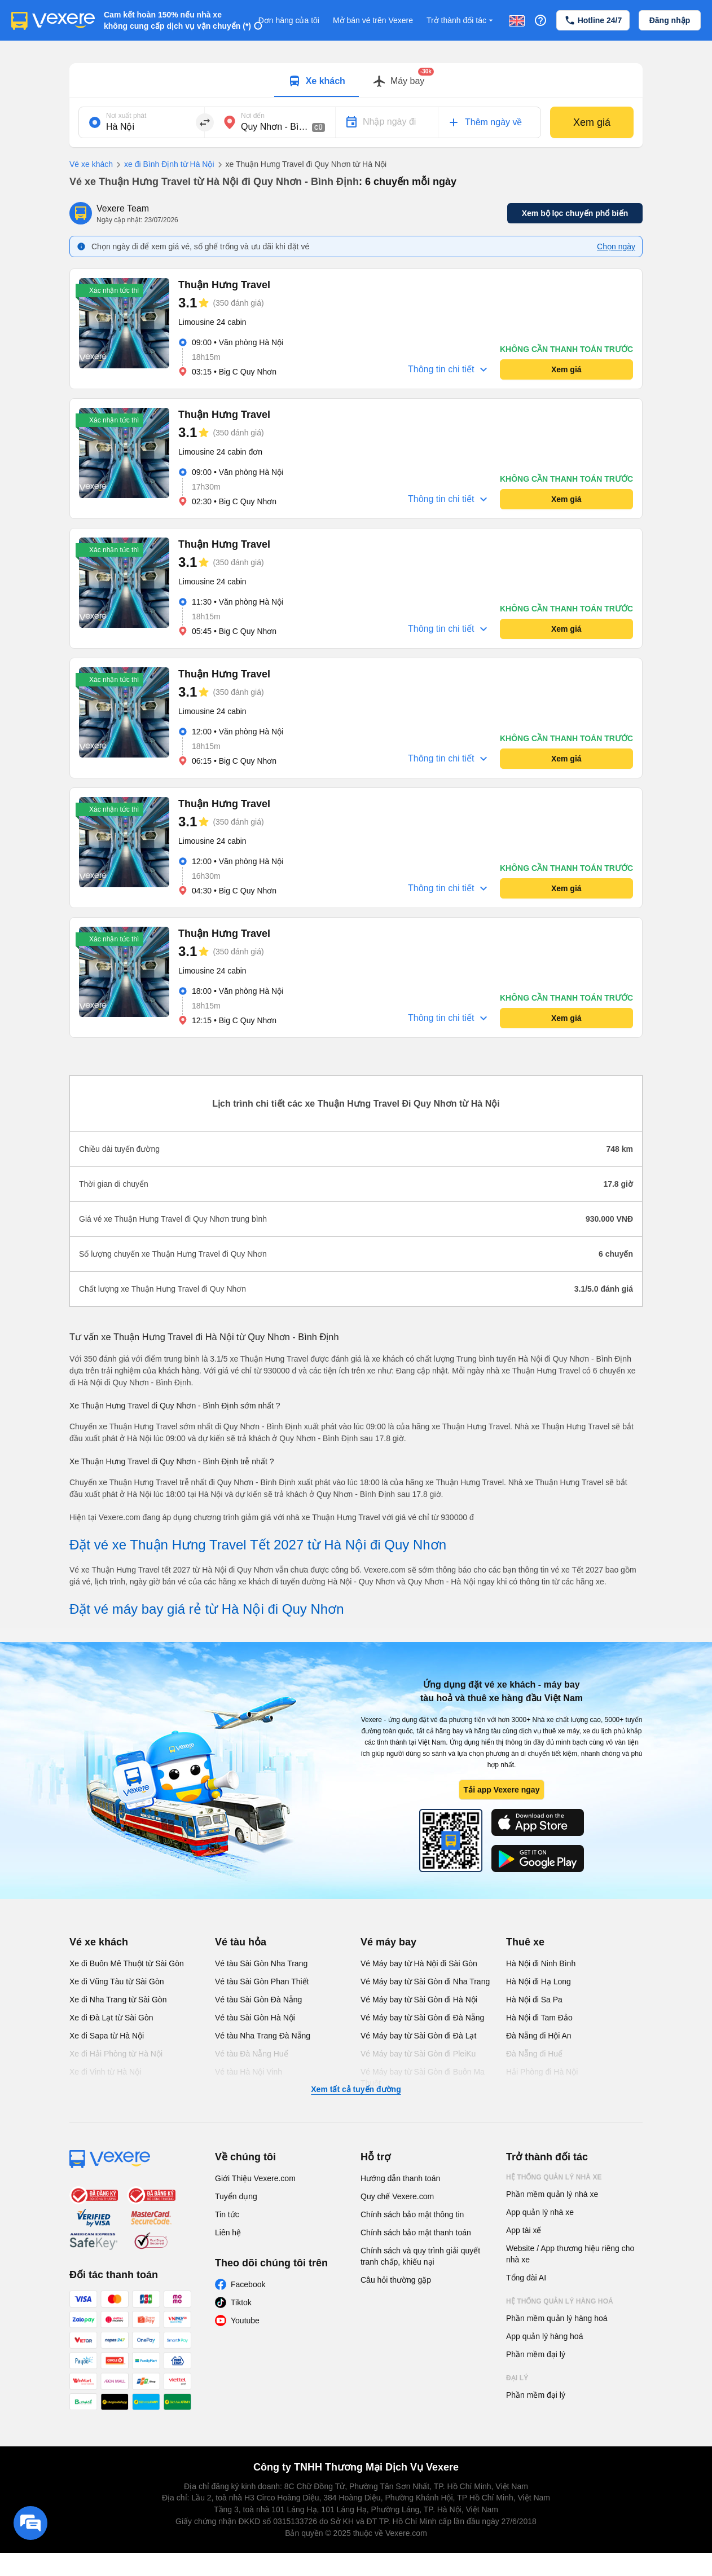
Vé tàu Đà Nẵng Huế (251, 2053)
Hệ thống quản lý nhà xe (554, 2177)
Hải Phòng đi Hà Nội (542, 2071)
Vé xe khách (91, 164)
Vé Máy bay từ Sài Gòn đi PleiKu (418, 2053)
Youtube (245, 2320)
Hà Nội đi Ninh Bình (540, 1963)
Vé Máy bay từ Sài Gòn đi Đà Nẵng (422, 2017)
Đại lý (517, 2378)
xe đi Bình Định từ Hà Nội (163, 164)
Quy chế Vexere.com (397, 2196)
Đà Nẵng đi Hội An (539, 2035)
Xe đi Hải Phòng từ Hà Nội (115, 2053)
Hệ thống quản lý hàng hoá (559, 2301)
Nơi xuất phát (126, 116)
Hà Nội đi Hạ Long (538, 1981)
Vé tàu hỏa (240, 1942)
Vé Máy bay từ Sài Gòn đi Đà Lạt (418, 2035)
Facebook (248, 2284)
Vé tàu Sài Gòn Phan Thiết (262, 1981)
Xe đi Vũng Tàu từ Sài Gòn (116, 1981)
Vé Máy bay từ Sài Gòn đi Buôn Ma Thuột (423, 2077)
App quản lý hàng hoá (544, 2336)
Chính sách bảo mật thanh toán (416, 2232)
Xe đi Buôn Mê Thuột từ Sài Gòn (126, 1963)
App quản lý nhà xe (540, 2212)
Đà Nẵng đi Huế (534, 2053)
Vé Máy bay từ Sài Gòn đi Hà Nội (419, 1999)
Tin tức (227, 2214)
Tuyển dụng (236, 2196)
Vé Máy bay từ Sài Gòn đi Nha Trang (425, 1981)
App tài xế (523, 2230)
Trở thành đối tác (461, 20)
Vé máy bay (388, 1942)
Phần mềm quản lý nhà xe (552, 2194)
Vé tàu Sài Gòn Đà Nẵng (258, 1999)
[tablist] (356, 80)
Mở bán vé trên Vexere (373, 20)
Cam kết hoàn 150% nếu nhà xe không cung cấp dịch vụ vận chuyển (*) (177, 20)
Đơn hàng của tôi (288, 20)
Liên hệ (228, 2232)
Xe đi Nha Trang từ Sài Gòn (117, 1999)
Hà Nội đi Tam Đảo (539, 2017)
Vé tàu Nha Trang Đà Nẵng (262, 2035)
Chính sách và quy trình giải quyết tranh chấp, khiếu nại (420, 2256)
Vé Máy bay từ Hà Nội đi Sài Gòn (419, 1963)
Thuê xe (525, 1942)
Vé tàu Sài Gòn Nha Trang (261, 1963)
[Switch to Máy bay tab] (398, 81)
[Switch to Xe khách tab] (316, 81)
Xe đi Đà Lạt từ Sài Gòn (111, 2017)
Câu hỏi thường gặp (396, 2279)
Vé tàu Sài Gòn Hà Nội (255, 2017)
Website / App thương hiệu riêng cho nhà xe (570, 2254)
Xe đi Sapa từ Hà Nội (106, 2035)
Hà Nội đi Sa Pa (534, 1999)
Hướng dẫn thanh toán (400, 2178)
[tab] (316, 80)
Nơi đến (253, 116)
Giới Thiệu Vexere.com (255, 2178)
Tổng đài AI (526, 2277)
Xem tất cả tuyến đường (356, 2089)
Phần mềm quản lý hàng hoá (557, 2318)
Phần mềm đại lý (535, 2354)
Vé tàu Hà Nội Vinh (248, 2071)
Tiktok (241, 2302)
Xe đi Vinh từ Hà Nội (105, 2071)
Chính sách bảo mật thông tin (412, 2214)
